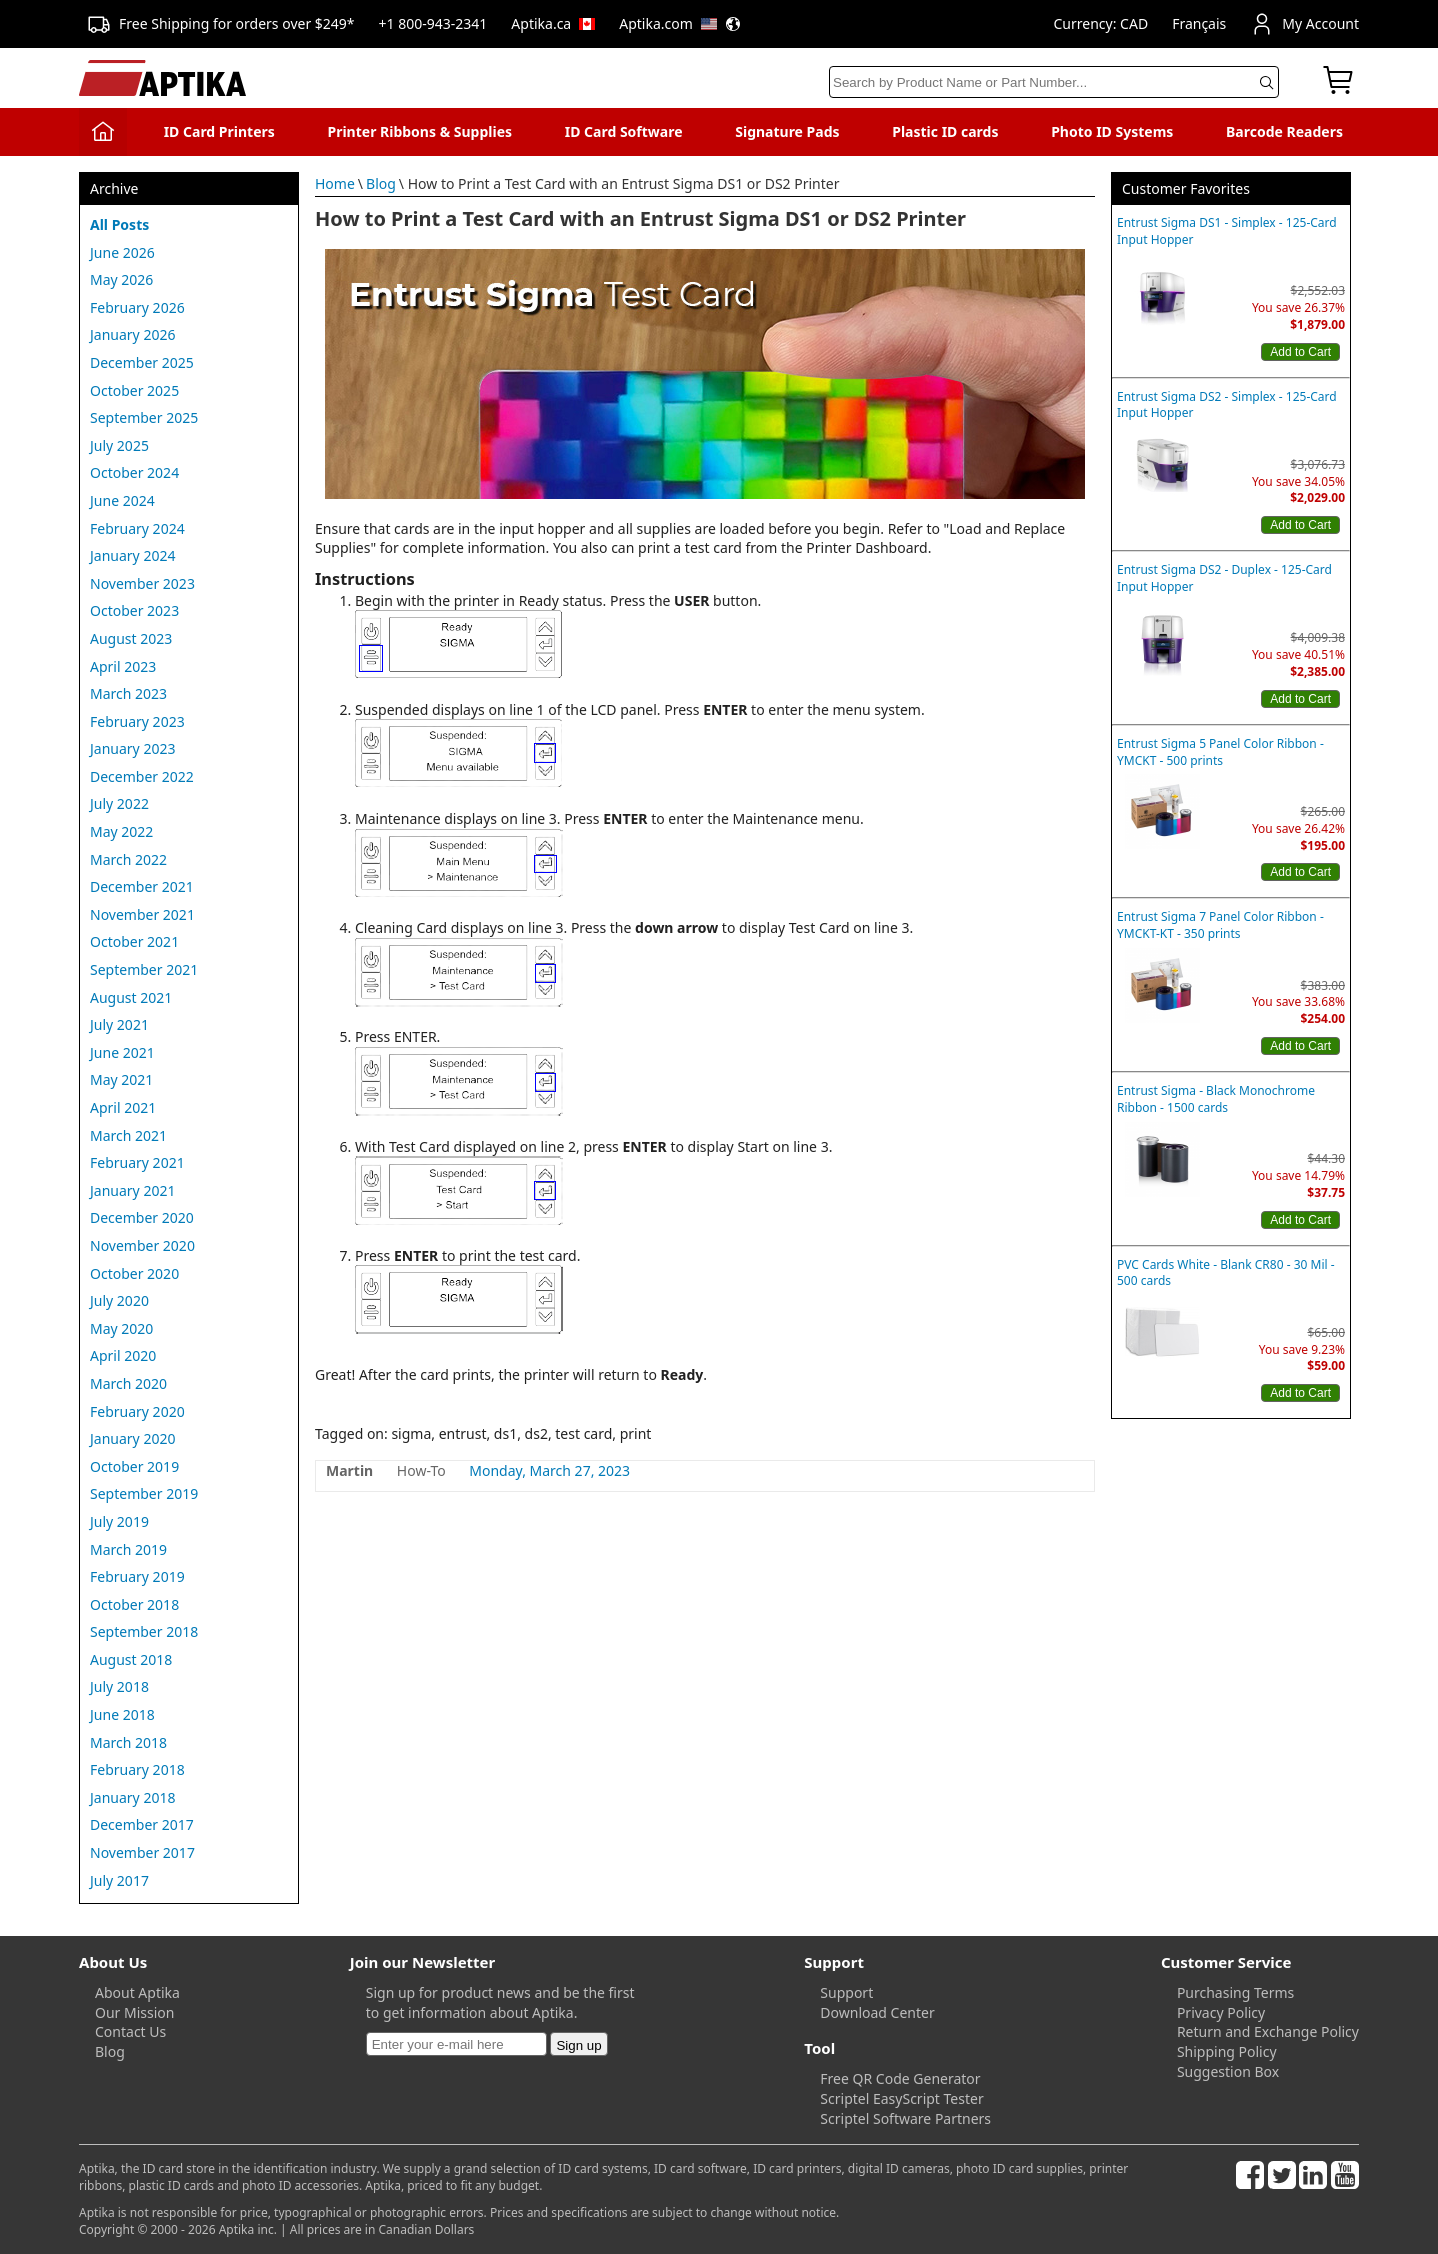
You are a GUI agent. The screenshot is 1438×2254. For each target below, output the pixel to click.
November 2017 (142, 1852)
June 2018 (122, 1714)
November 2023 (142, 583)
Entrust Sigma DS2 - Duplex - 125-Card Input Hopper (1224, 578)
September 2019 (144, 1493)
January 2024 (132, 555)
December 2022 (142, 776)
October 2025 (134, 390)
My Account (1304, 24)
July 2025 (119, 445)
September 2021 (144, 969)
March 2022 (128, 859)
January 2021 (132, 1190)
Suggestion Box (1228, 2071)
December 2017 (142, 1824)
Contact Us (130, 2031)
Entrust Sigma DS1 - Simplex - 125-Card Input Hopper (1227, 231)
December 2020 (142, 1217)
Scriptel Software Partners (905, 2118)
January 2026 (132, 334)
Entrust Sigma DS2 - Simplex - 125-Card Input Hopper (1227, 405)
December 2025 (142, 362)
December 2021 (142, 886)
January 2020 (132, 1438)
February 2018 (137, 1769)
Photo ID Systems (1112, 131)
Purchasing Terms (1235, 1992)
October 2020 (134, 1273)
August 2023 (131, 638)
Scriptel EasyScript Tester (901, 2098)
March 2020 (128, 1383)
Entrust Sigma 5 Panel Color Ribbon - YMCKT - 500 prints (1220, 752)
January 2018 (132, 1797)
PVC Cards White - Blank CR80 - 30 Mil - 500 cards (1226, 1273)
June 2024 (122, 500)
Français (1199, 23)
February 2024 (137, 528)
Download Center (877, 2012)
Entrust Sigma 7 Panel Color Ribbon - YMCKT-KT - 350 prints (1220, 925)
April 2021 (123, 1107)
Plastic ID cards (945, 131)
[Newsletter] (456, 2044)
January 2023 (132, 748)
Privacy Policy (1221, 2012)
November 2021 (142, 914)
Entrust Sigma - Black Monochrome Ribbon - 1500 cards (1216, 1099)
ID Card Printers (219, 131)
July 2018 (119, 1686)
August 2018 (131, 1659)
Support (846, 1992)
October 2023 (134, 610)
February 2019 (137, 1576)
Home (335, 183)
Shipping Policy (1227, 2051)
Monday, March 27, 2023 (549, 1470)
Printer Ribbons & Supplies (419, 131)
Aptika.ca (553, 23)
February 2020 (137, 1411)
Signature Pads (787, 131)
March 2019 (128, 1549)
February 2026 (137, 307)
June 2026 (122, 252)
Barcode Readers (1284, 131)
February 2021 (137, 1162)
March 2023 (128, 693)
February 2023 (137, 721)
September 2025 (144, 417)
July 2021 (119, 1024)
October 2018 (134, 1604)
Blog (381, 183)
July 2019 (119, 1521)
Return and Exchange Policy (1268, 2031)
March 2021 (128, 1135)
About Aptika (137, 1992)
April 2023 (123, 666)
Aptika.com (680, 23)
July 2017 (119, 1880)
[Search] (1054, 82)
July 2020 (119, 1300)
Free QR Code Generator (900, 2078)
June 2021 (122, 1052)
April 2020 (123, 1355)
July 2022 (119, 803)
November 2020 (142, 1245)
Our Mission (134, 2012)
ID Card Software (624, 131)
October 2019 (134, 1466)
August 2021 (131, 997)
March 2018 (128, 1742)
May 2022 (121, 831)
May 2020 (121, 1328)
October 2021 (134, 941)
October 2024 (134, 472)
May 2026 (121, 279)
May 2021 (121, 1079)
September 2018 (144, 1631)
